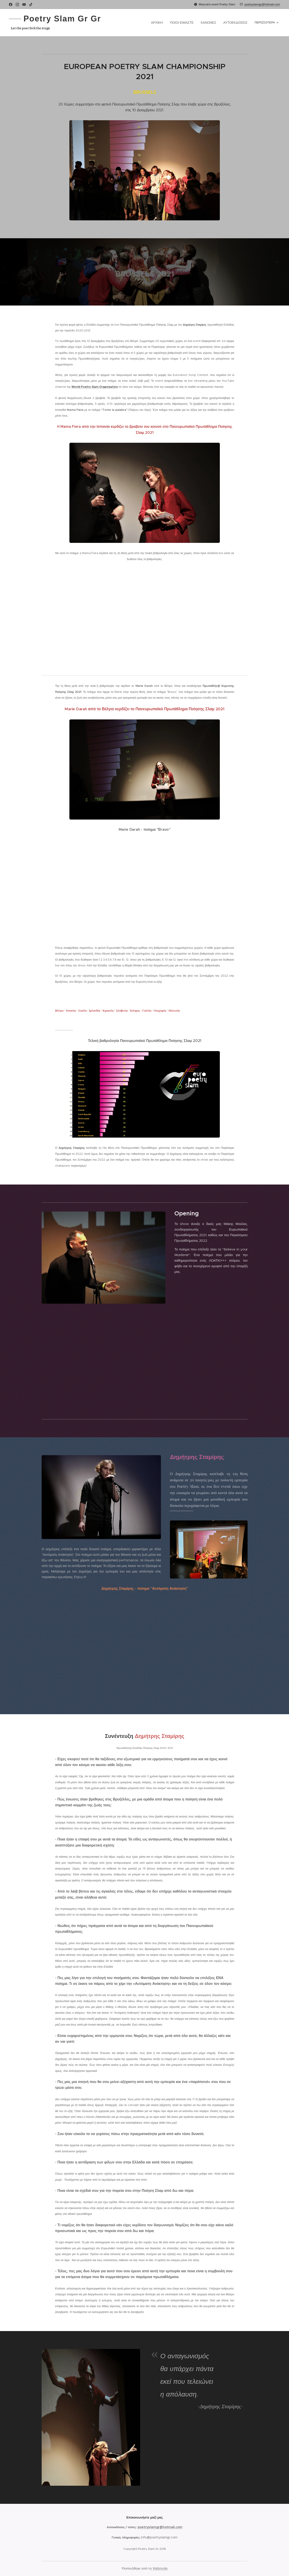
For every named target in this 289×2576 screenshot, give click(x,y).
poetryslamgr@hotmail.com (262, 4)
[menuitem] (137, 22)
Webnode (160, 2568)
